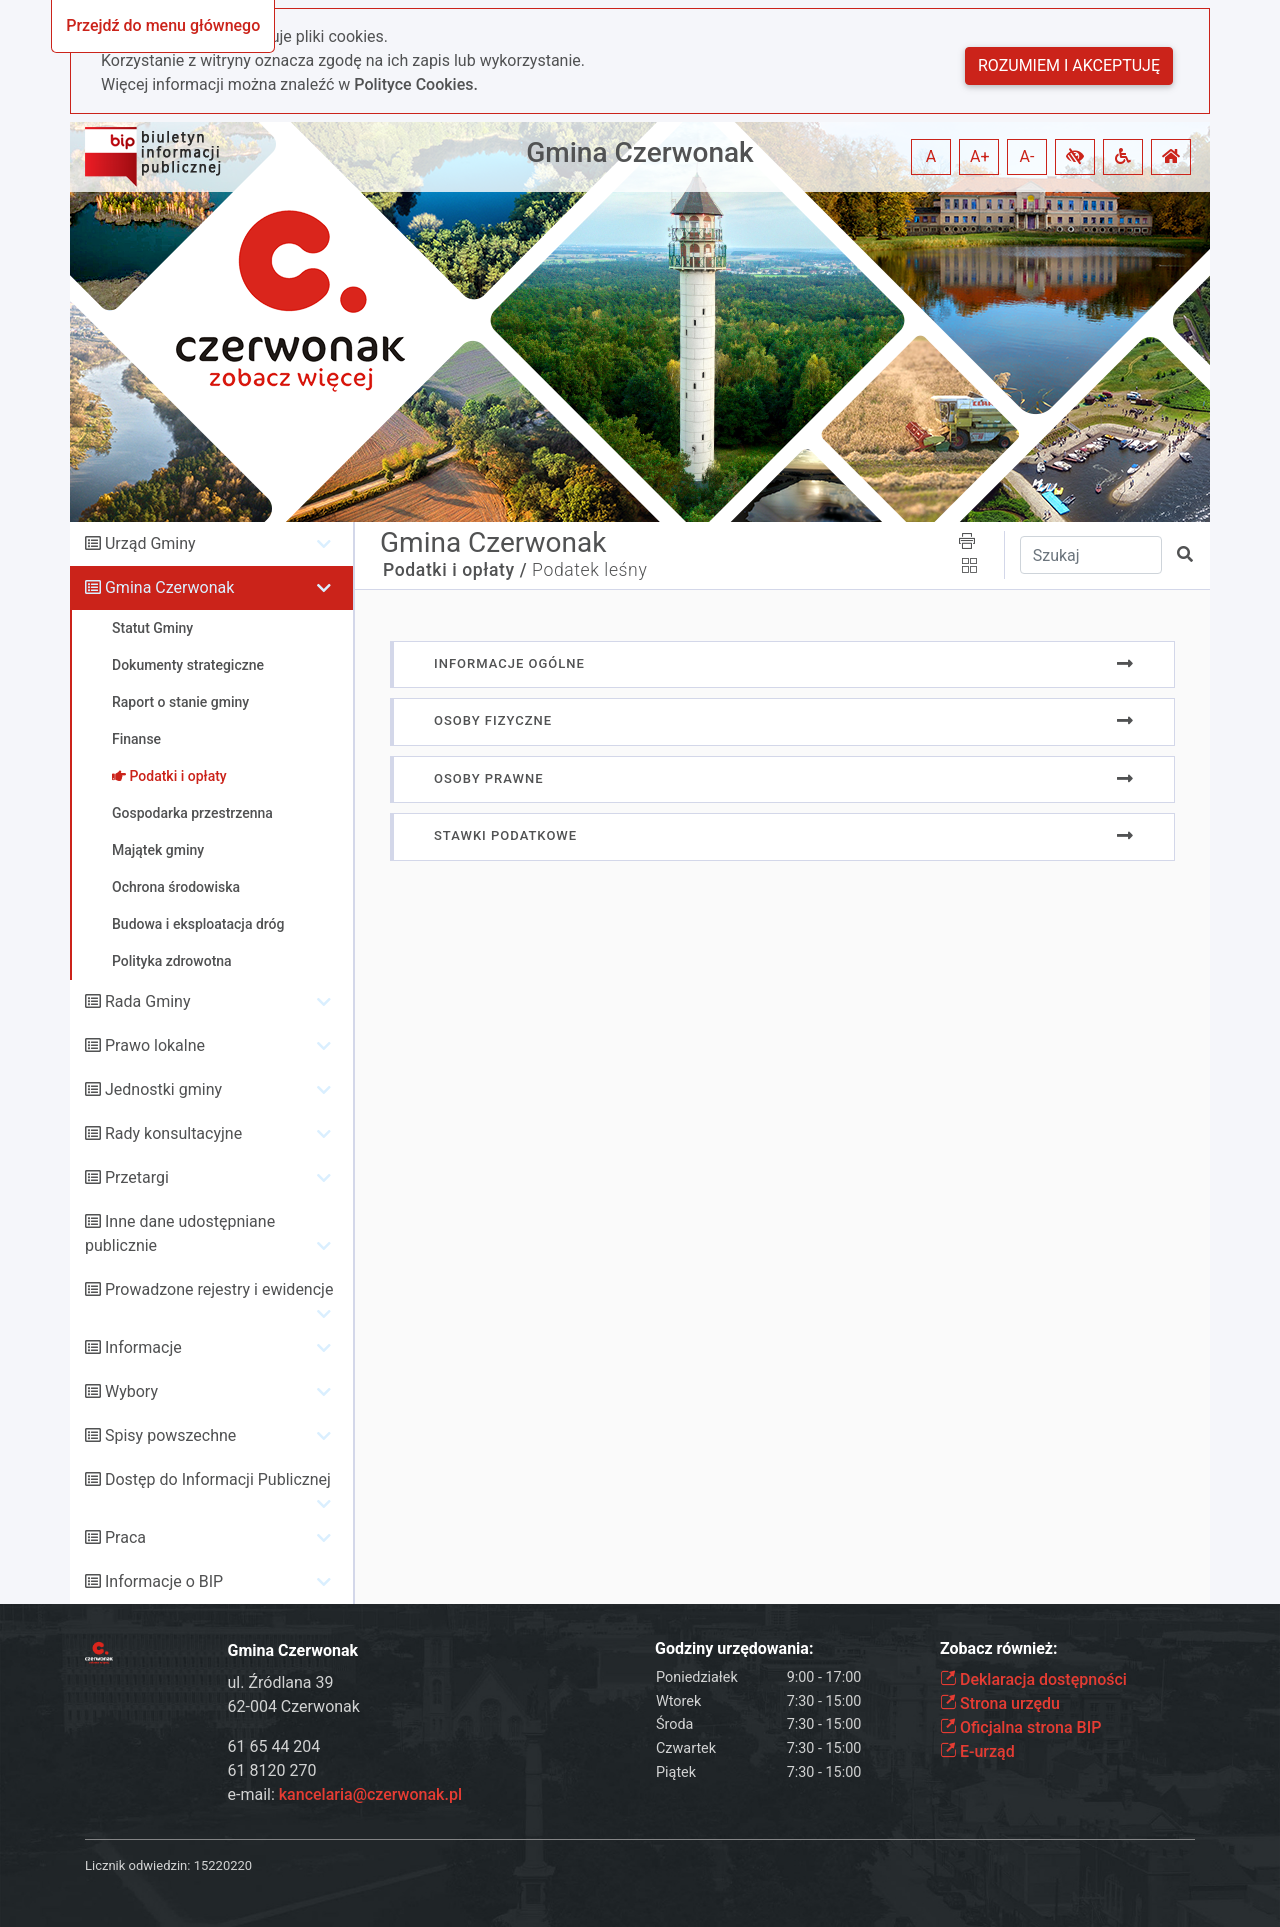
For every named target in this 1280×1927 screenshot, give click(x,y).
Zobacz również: (999, 1648)
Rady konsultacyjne (173, 1133)
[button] (1075, 157)
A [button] (931, 156)
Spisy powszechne (170, 1435)
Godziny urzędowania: (734, 1648)
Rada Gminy (147, 1001)
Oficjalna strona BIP (1020, 1727)
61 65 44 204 (274, 1746)
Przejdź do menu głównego (163, 25)
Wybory (131, 1391)
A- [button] (1027, 156)
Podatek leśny (589, 570)
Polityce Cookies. (416, 84)
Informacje (143, 1347)
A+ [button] (980, 156)
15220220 (223, 1865)
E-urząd (977, 1751)
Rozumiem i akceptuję (1069, 65)
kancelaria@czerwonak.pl (370, 1794)
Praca (125, 1537)
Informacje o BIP (164, 1581)
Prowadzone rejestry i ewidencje (219, 1289)
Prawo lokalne (155, 1045)
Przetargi (137, 1177)
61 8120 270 (272, 1770)
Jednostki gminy (163, 1089)
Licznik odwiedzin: (137, 1865)
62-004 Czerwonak (294, 1706)
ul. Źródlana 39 (281, 1682)
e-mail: (345, 1794)
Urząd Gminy (150, 543)
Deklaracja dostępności (1033, 1679)
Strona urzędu (1000, 1703)
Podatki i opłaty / (455, 570)
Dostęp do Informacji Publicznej (218, 1479)
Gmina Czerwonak (639, 152)
